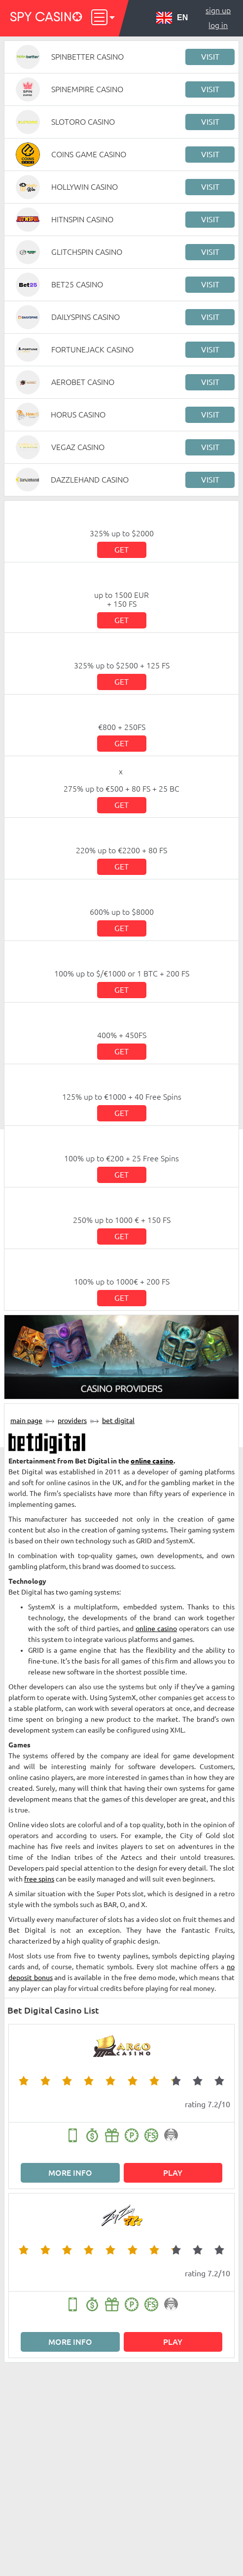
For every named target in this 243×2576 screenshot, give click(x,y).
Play (172, 2172)
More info (70, 2172)
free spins (39, 1879)
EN (172, 18)
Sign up (218, 10)
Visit (210, 56)
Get (121, 549)
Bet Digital (118, 1421)
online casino (152, 1461)
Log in (218, 25)
